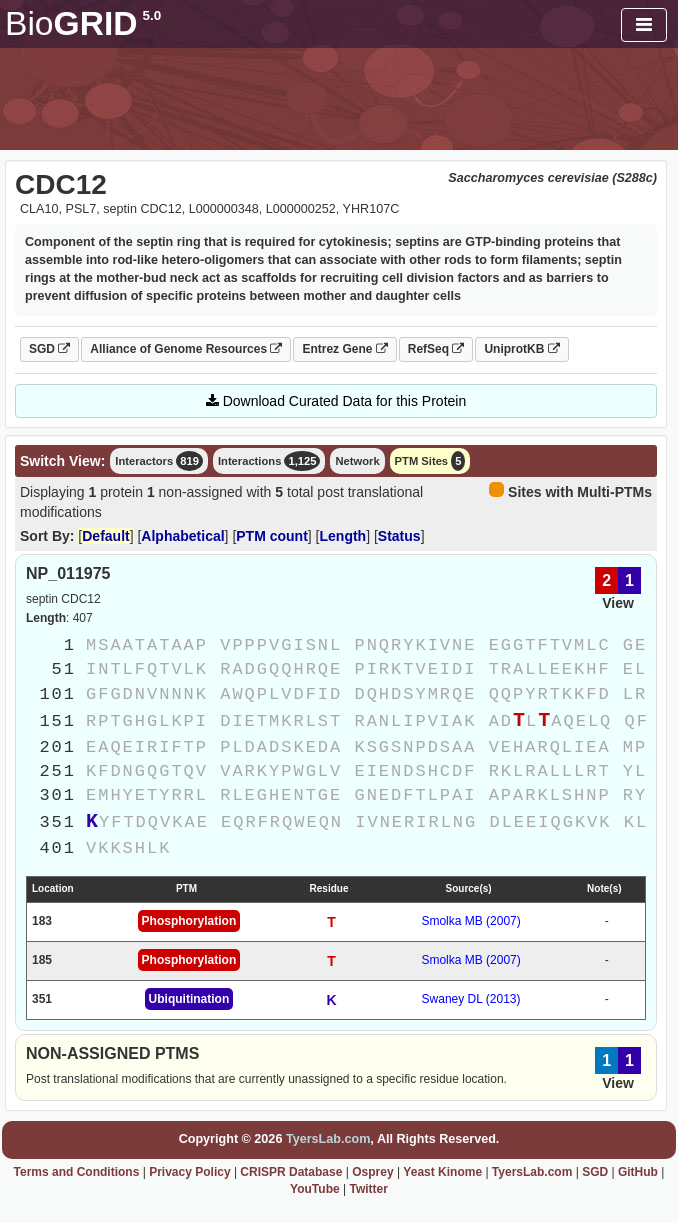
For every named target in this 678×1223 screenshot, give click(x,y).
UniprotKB (521, 349)
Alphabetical (182, 536)
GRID (83, 23)
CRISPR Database (291, 1172)
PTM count (272, 536)
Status (399, 536)
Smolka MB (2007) (470, 921)
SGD (49, 349)
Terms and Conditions (77, 1172)
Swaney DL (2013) (471, 999)
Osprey (372, 1172)
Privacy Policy (189, 1172)
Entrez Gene (344, 349)
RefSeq (436, 349)
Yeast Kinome (442, 1172)
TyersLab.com (328, 1139)
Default (105, 536)
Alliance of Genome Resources (186, 349)
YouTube (315, 1189)
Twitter (368, 1189)
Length (343, 536)
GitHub (638, 1172)
